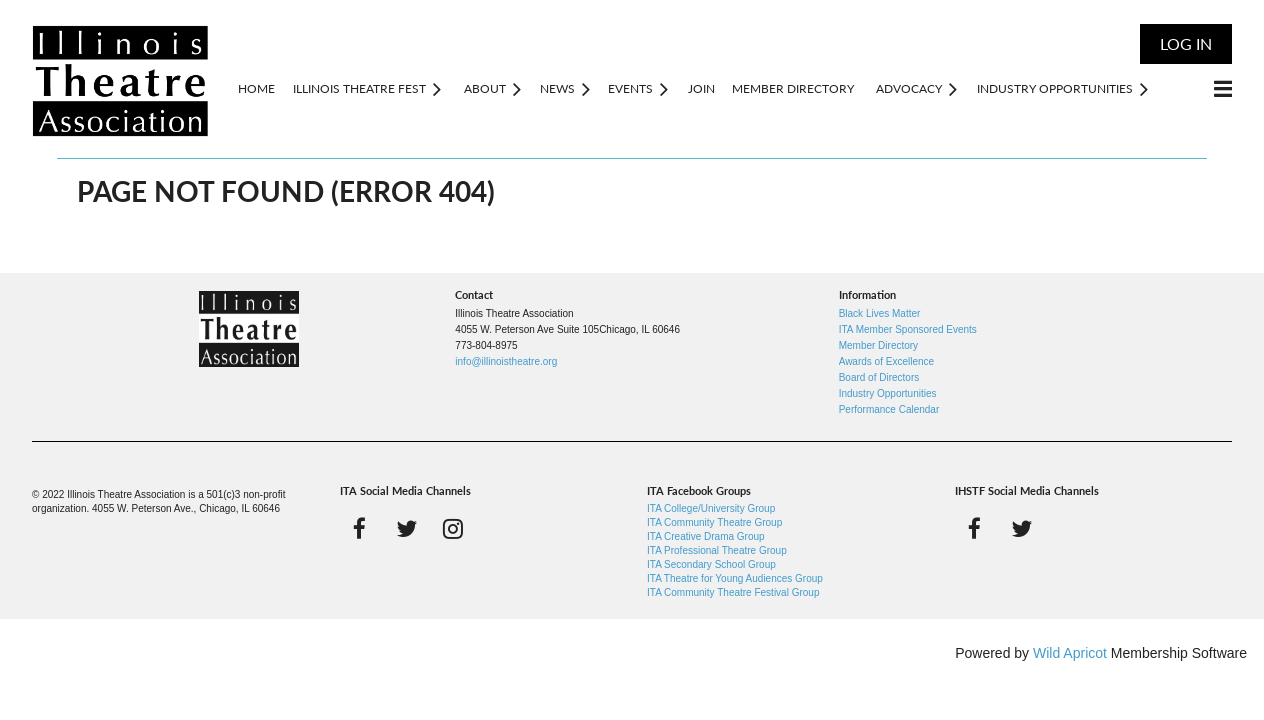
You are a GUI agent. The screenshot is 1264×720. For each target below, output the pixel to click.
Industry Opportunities (888, 393)
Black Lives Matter (880, 313)
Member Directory (878, 345)
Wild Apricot (1070, 653)
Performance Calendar (889, 409)
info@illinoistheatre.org (506, 361)
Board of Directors (879, 377)
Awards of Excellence (886, 361)
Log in (1186, 43)
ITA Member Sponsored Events (908, 329)
